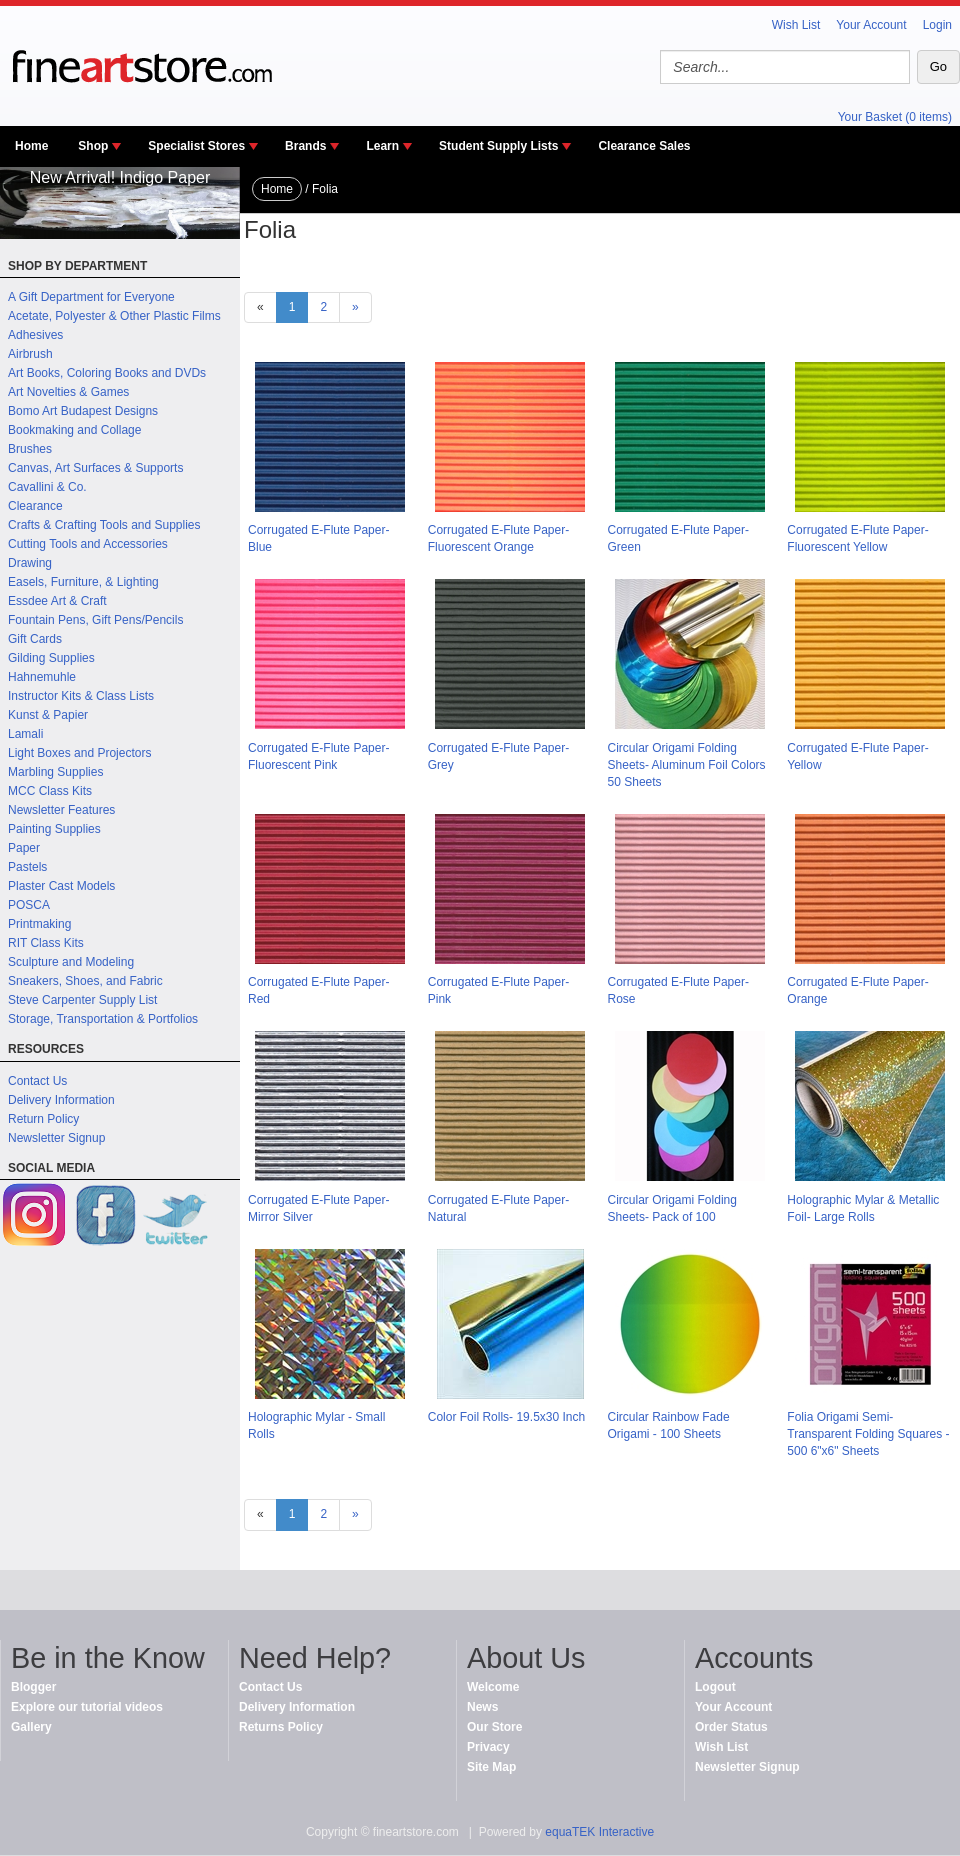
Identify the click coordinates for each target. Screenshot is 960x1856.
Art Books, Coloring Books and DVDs (107, 373)
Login (937, 25)
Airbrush (30, 354)
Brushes (30, 449)
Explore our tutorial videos (87, 1707)
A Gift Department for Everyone (91, 297)
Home (31, 146)
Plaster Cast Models (61, 886)
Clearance (35, 506)
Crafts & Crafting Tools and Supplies (104, 525)
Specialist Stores (196, 146)
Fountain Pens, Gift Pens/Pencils (95, 620)
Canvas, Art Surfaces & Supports (95, 468)
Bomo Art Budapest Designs (83, 411)
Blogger (33, 1687)
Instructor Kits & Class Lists (81, 696)
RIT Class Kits (46, 943)
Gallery (31, 1727)
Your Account (871, 25)
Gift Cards (35, 639)
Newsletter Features (61, 810)
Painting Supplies (54, 829)
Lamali (25, 734)
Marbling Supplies (55, 772)
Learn (382, 146)
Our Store (494, 1727)
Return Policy (43, 1119)
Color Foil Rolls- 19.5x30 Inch (506, 1417)
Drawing (30, 563)
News (482, 1707)
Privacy (488, 1747)
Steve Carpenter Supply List (82, 1000)
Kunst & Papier (48, 715)
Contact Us (37, 1081)
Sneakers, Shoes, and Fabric (85, 981)
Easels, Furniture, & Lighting (83, 582)
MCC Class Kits (50, 791)
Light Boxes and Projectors (79, 753)
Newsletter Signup (56, 1138)
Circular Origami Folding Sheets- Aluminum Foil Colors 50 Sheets (687, 765)
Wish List (796, 25)
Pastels (27, 867)
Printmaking (39, 924)
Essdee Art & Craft (57, 601)
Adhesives (35, 335)
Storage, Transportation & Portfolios (103, 1019)
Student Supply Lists (498, 146)
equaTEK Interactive (599, 1832)
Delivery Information (61, 1100)
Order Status (731, 1727)
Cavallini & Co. (47, 487)
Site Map (491, 1767)
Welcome (493, 1687)
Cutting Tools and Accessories (88, 544)
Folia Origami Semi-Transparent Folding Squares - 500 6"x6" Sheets (868, 1434)
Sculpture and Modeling (71, 962)
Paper (24, 848)
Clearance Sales (644, 146)
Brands (305, 146)
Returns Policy (281, 1727)
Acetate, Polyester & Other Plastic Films (114, 316)
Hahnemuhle (42, 677)
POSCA (29, 905)
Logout (715, 1687)
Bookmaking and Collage (74, 430)
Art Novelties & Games (68, 392)
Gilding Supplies (51, 658)
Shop (93, 146)
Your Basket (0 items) (895, 117)
